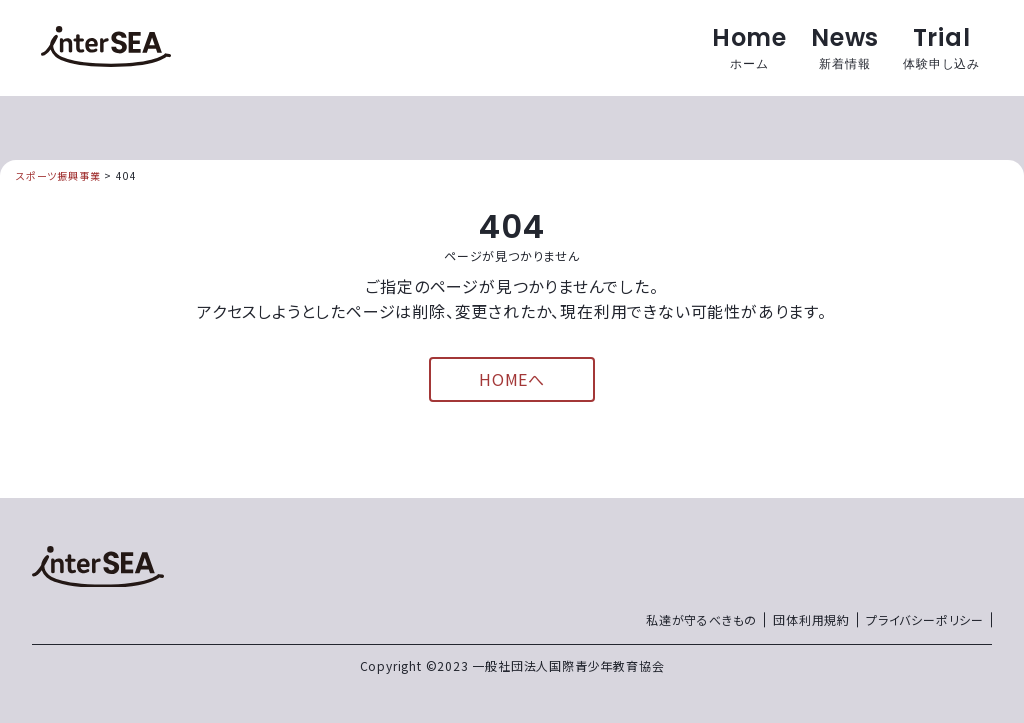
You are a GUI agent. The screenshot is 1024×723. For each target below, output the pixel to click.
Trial (941, 47)
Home (749, 47)
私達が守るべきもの (701, 619)
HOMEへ (512, 379)
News (845, 47)
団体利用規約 (811, 619)
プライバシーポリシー (925, 619)
